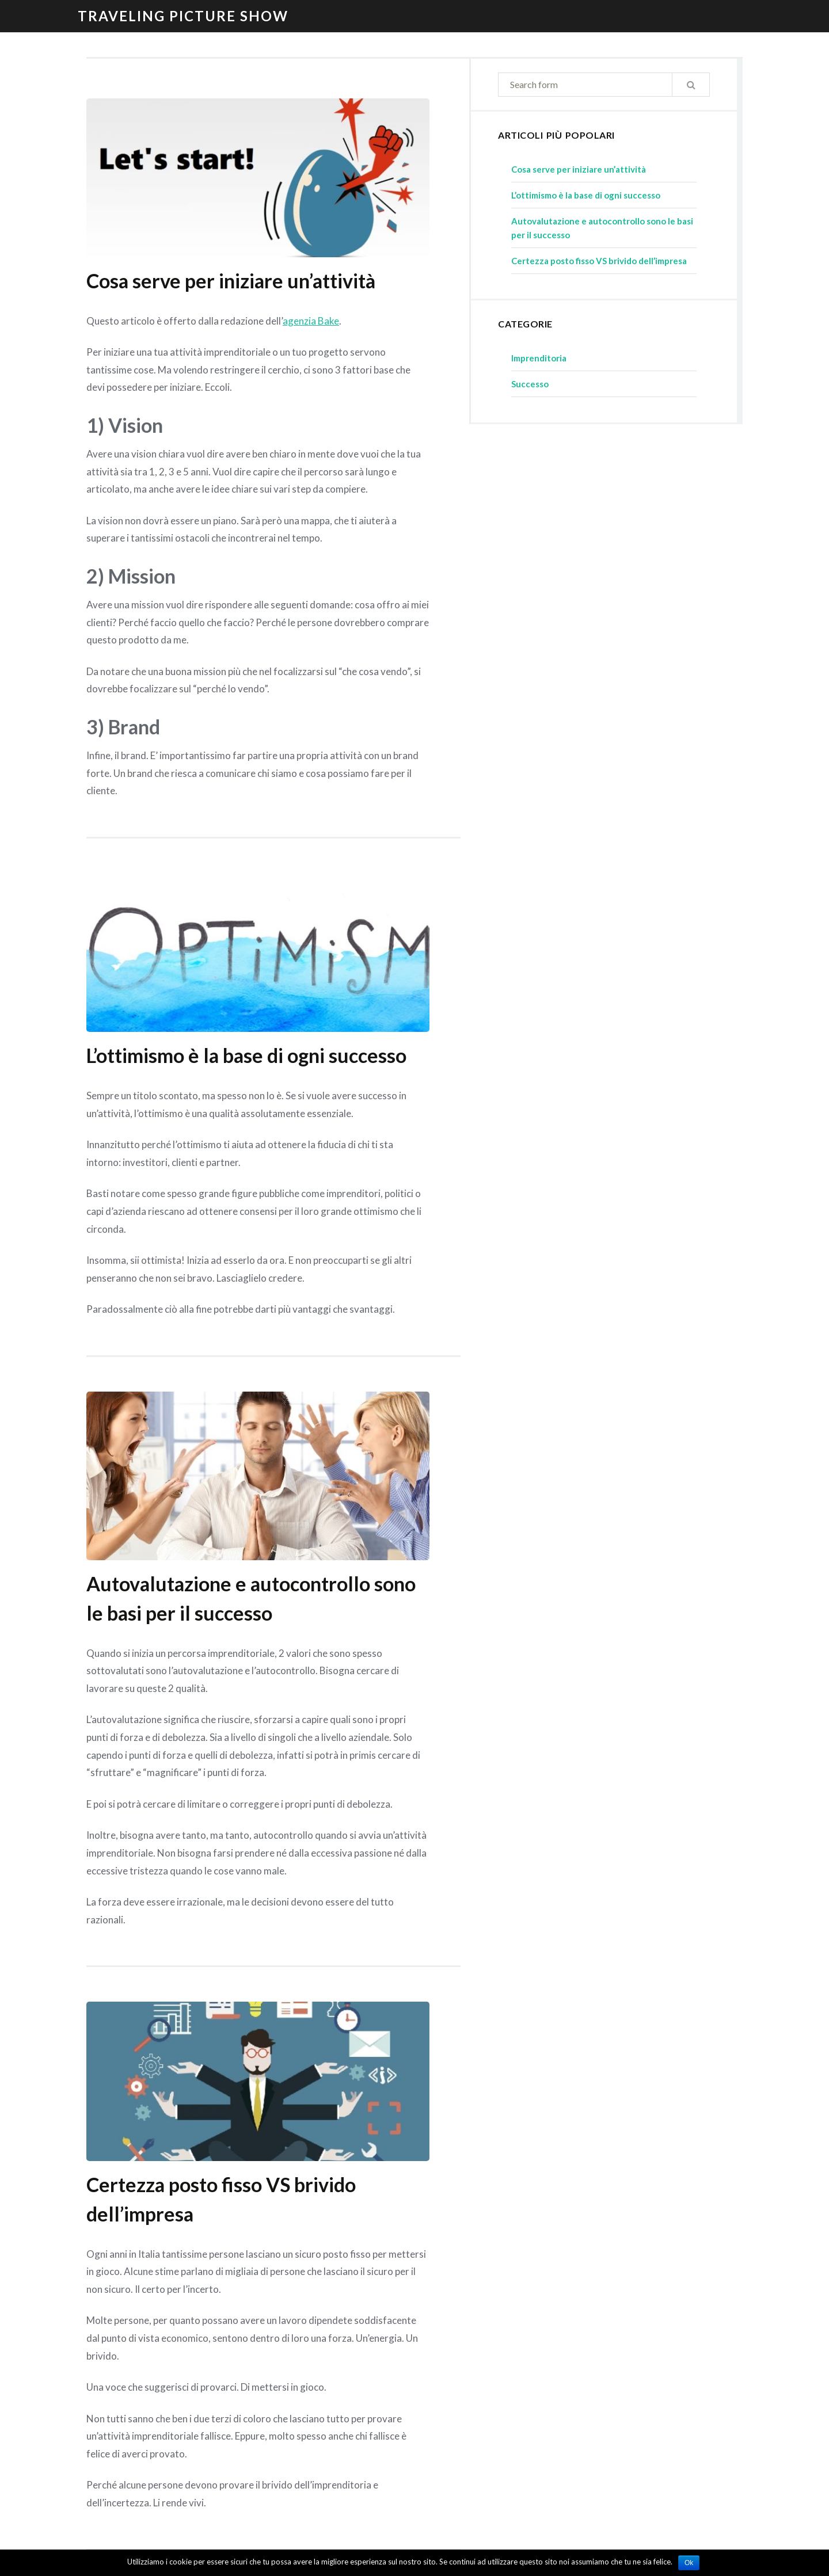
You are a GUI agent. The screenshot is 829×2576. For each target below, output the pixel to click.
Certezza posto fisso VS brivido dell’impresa (599, 261)
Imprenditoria (538, 358)
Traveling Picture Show (183, 15)
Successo (530, 384)
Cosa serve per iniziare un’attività (230, 280)
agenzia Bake (311, 321)
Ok (689, 2563)
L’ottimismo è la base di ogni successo (246, 1055)
